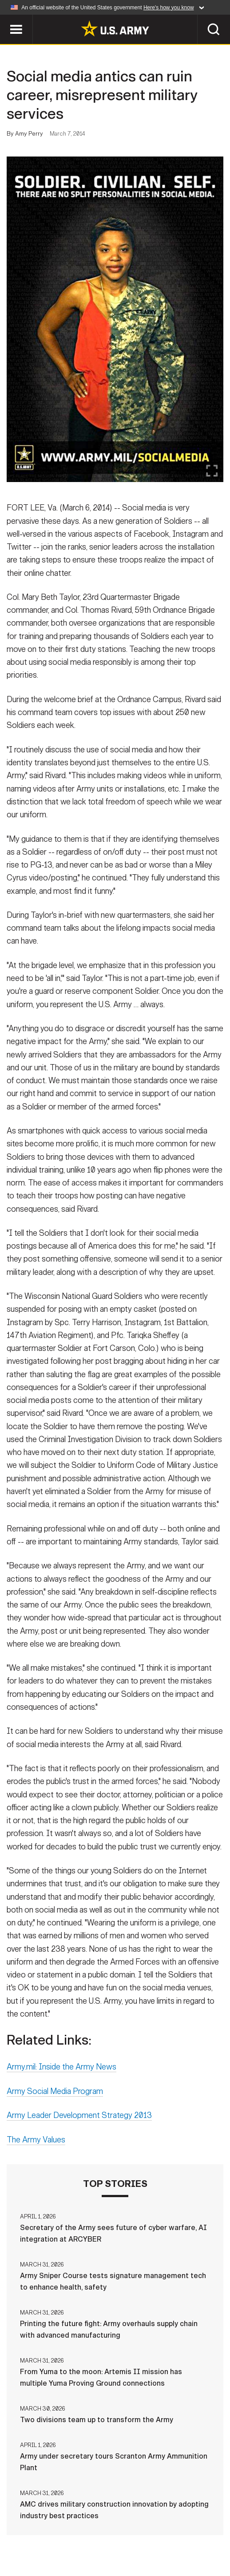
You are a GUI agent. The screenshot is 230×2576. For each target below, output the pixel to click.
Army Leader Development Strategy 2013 (79, 2119)
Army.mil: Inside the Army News (61, 2071)
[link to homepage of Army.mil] (115, 28)
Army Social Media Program (55, 2095)
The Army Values (36, 2143)
